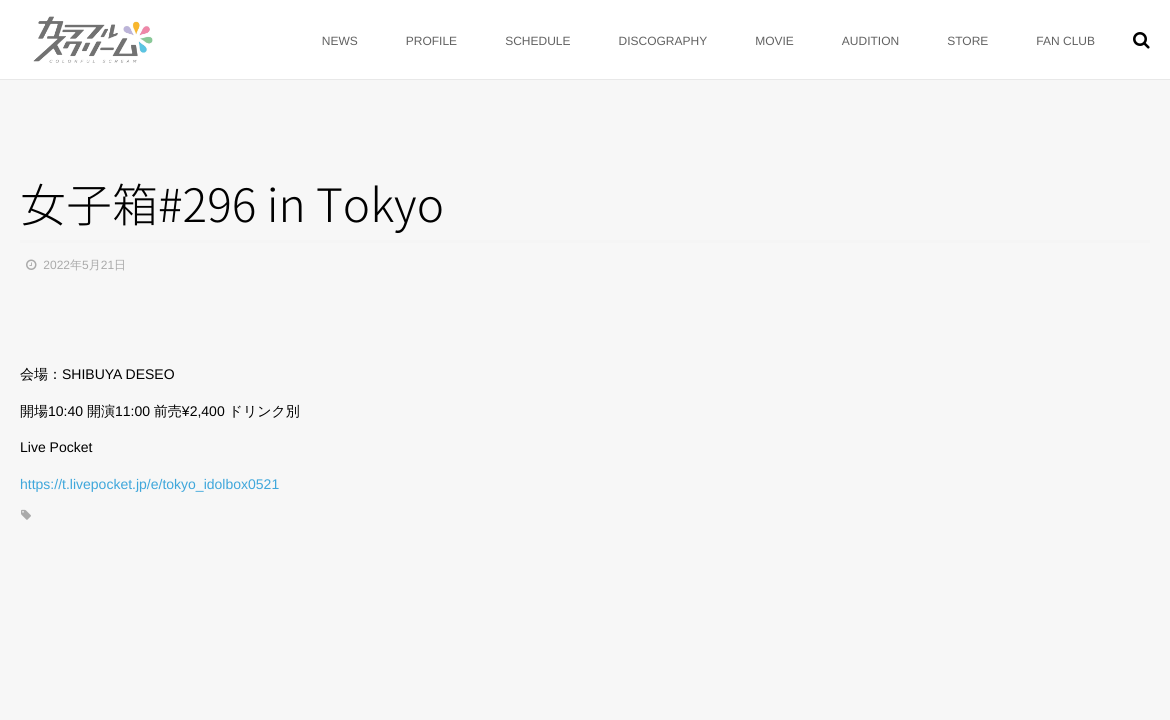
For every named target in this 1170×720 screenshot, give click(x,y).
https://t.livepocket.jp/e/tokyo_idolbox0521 (149, 484)
